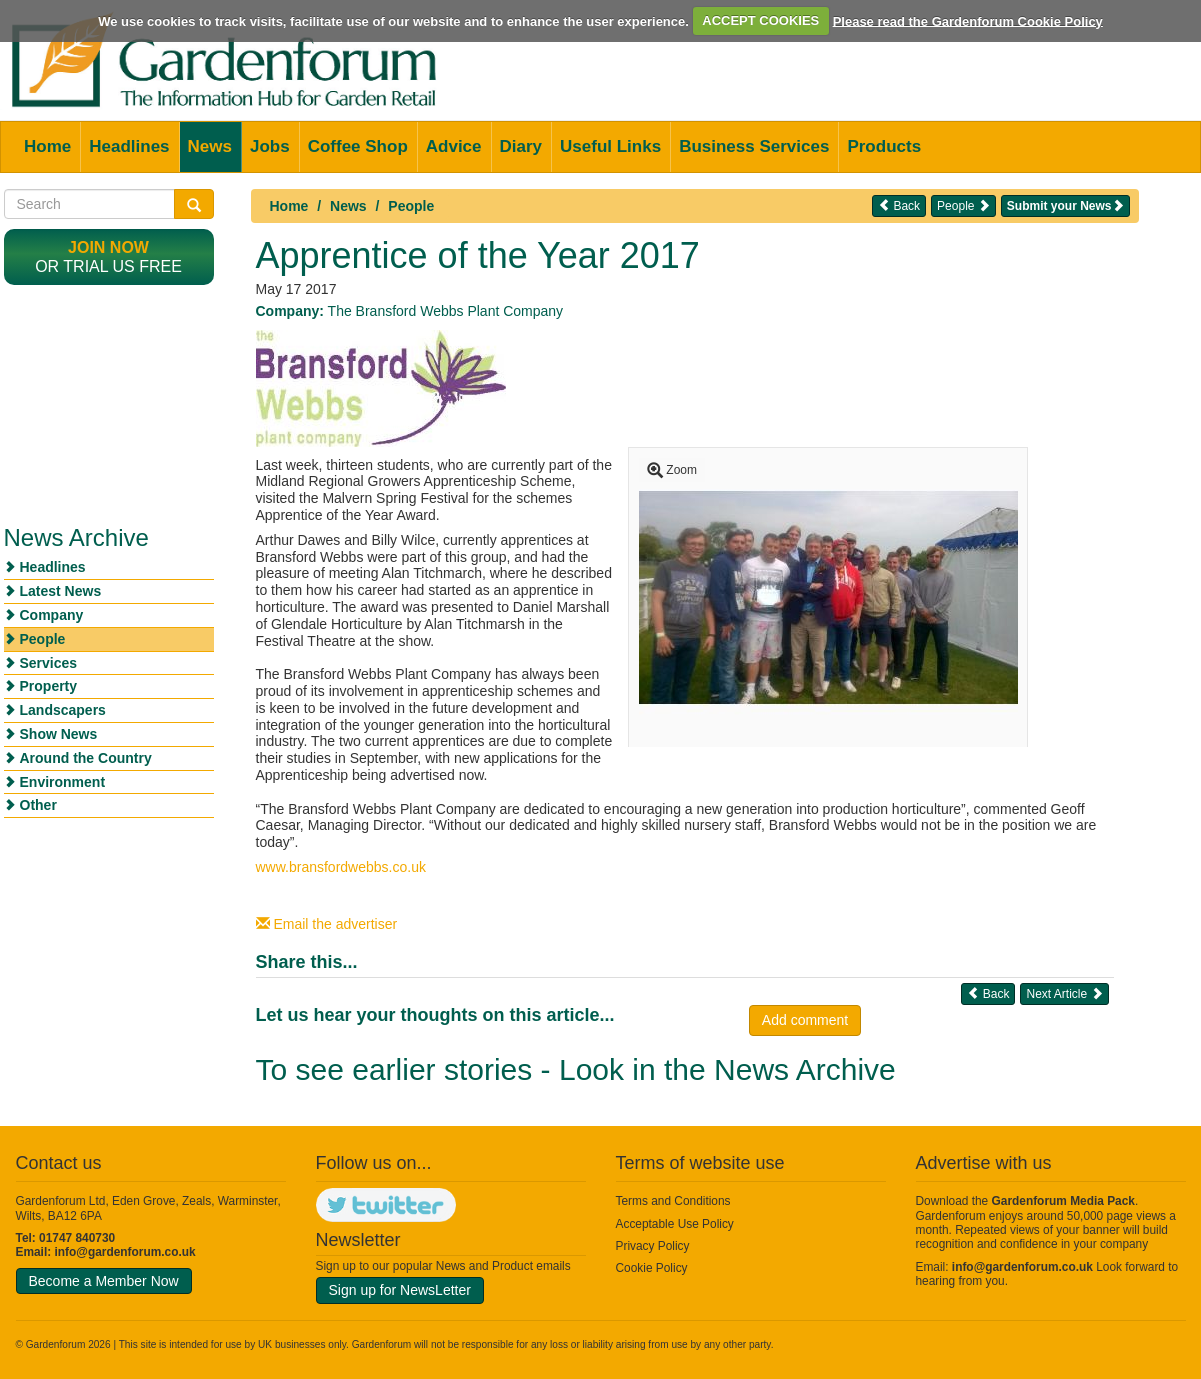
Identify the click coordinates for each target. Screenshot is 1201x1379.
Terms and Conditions (673, 1201)
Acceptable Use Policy (675, 1224)
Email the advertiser (327, 924)
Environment (63, 782)
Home (47, 146)
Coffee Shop (358, 146)
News (210, 146)
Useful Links (610, 146)
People (411, 206)
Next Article (1064, 993)
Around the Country (86, 758)
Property (49, 686)
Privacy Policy (653, 1246)
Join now (108, 247)
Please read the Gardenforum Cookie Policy (968, 20)
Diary (521, 146)
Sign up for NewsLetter (400, 1290)
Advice (454, 146)
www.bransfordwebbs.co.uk (341, 867)
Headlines (129, 146)
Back (899, 205)
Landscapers (63, 710)
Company (52, 615)
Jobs (270, 146)
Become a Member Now (104, 1281)
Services (49, 663)
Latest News (61, 591)
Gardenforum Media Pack (1063, 1201)
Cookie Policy (652, 1268)
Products (884, 146)
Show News (59, 734)
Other (38, 805)
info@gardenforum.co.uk (125, 1252)
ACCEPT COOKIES (760, 20)
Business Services (754, 146)
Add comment (805, 1020)
